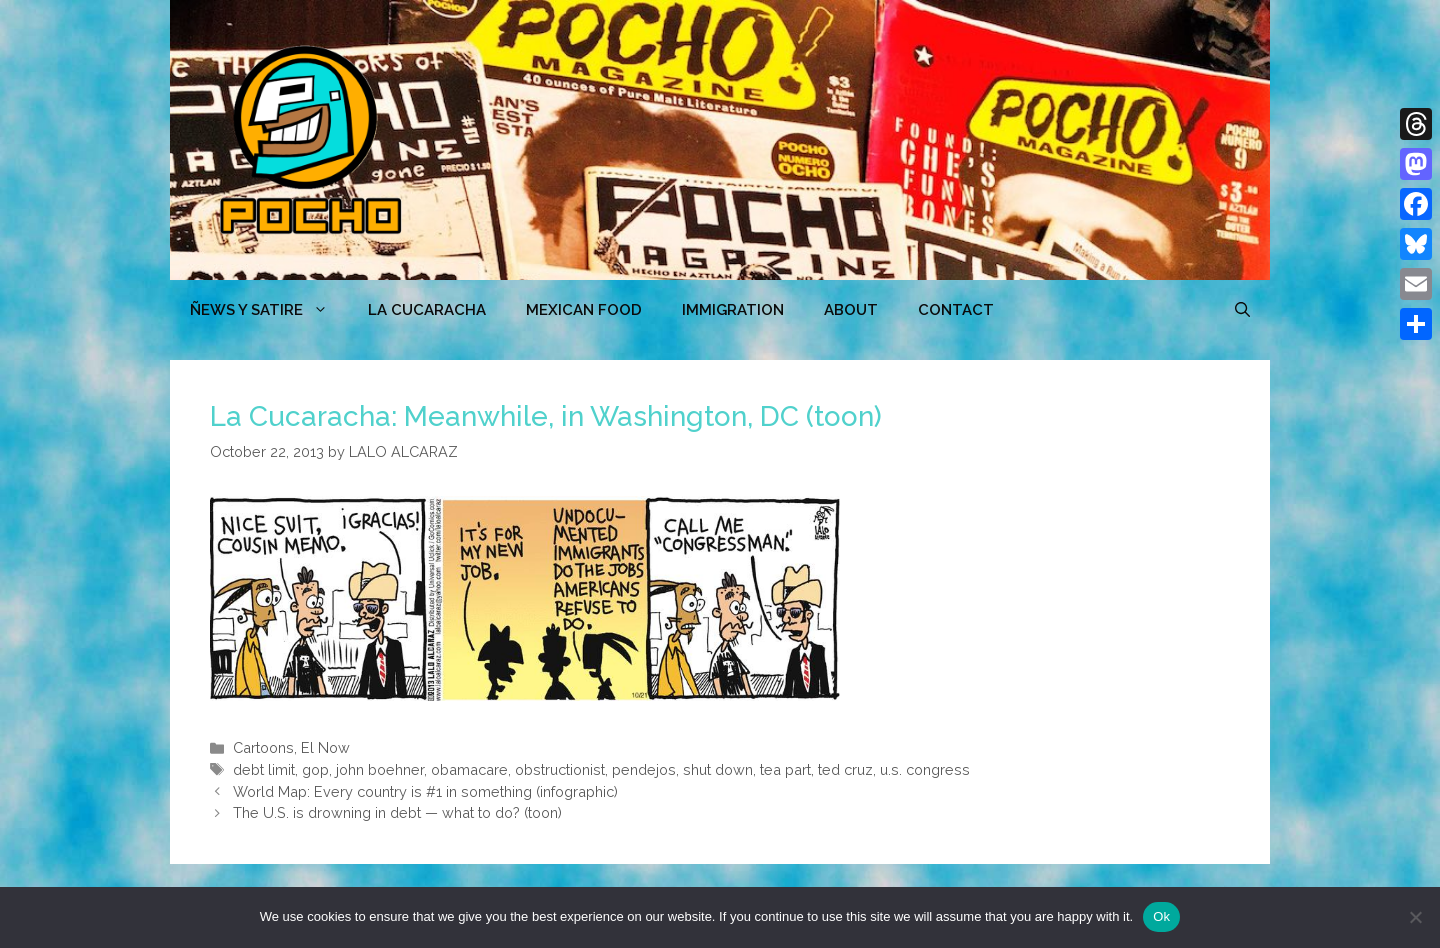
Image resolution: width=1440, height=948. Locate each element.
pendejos (644, 769)
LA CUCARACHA (427, 310)
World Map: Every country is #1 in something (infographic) (425, 791)
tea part (785, 769)
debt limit (264, 769)
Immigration (733, 310)
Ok (1161, 916)
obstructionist (560, 769)
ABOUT (851, 310)
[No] (1415, 917)
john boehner (380, 769)
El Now (325, 747)
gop (315, 769)
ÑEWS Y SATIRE (269, 310)
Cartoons (263, 747)
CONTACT (956, 310)
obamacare (469, 769)
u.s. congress (925, 769)
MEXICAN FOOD (584, 310)
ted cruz (845, 769)
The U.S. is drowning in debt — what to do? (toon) (397, 812)
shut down (718, 769)
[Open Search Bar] (1242, 310)
